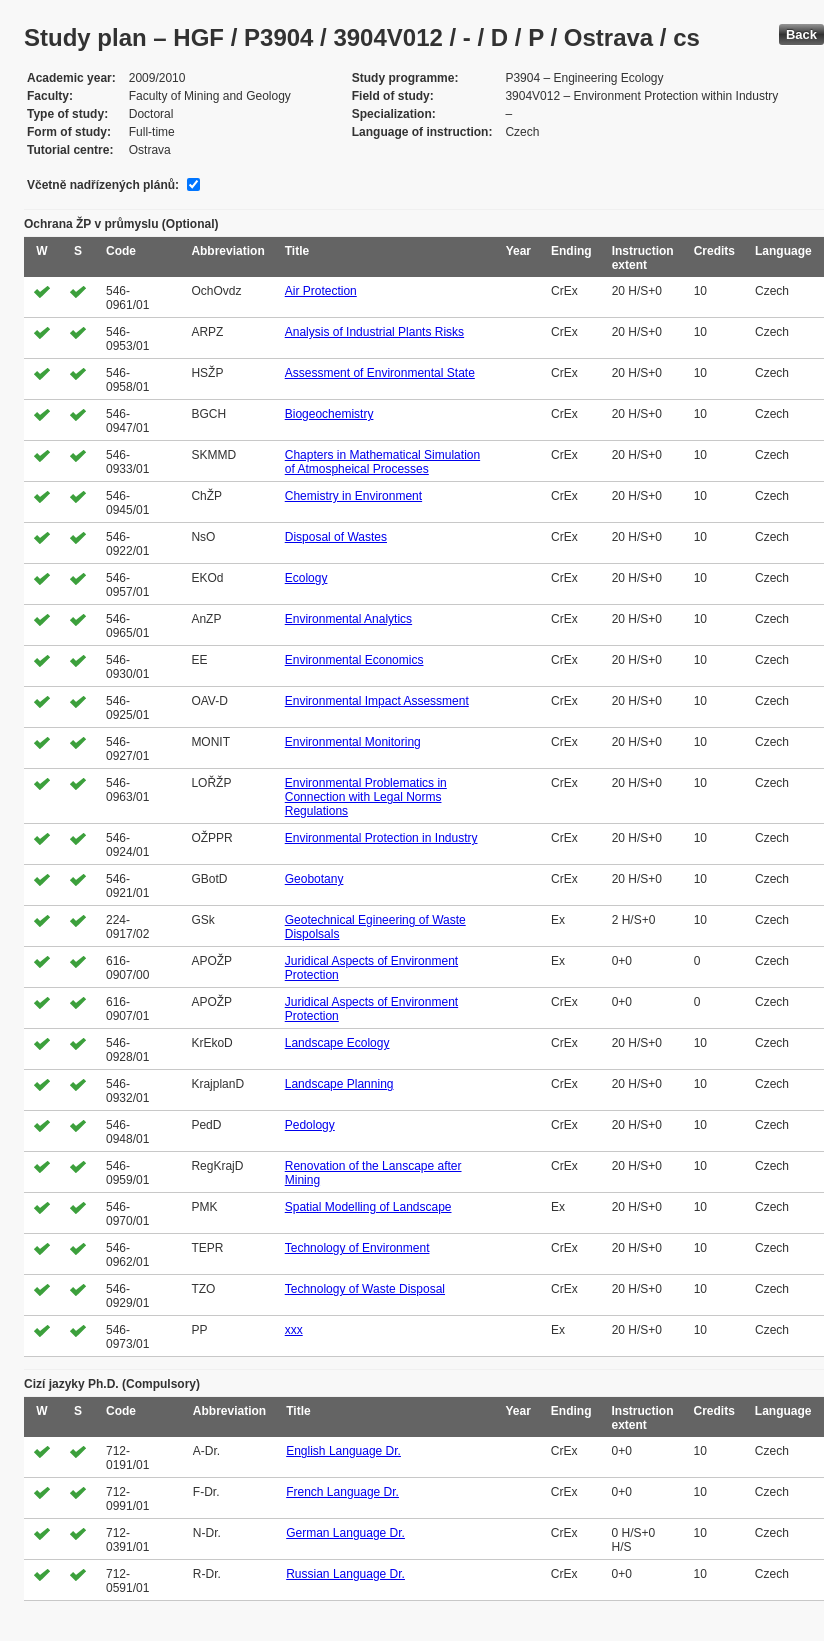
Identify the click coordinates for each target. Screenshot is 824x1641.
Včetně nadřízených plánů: (103, 185)
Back (801, 34)
